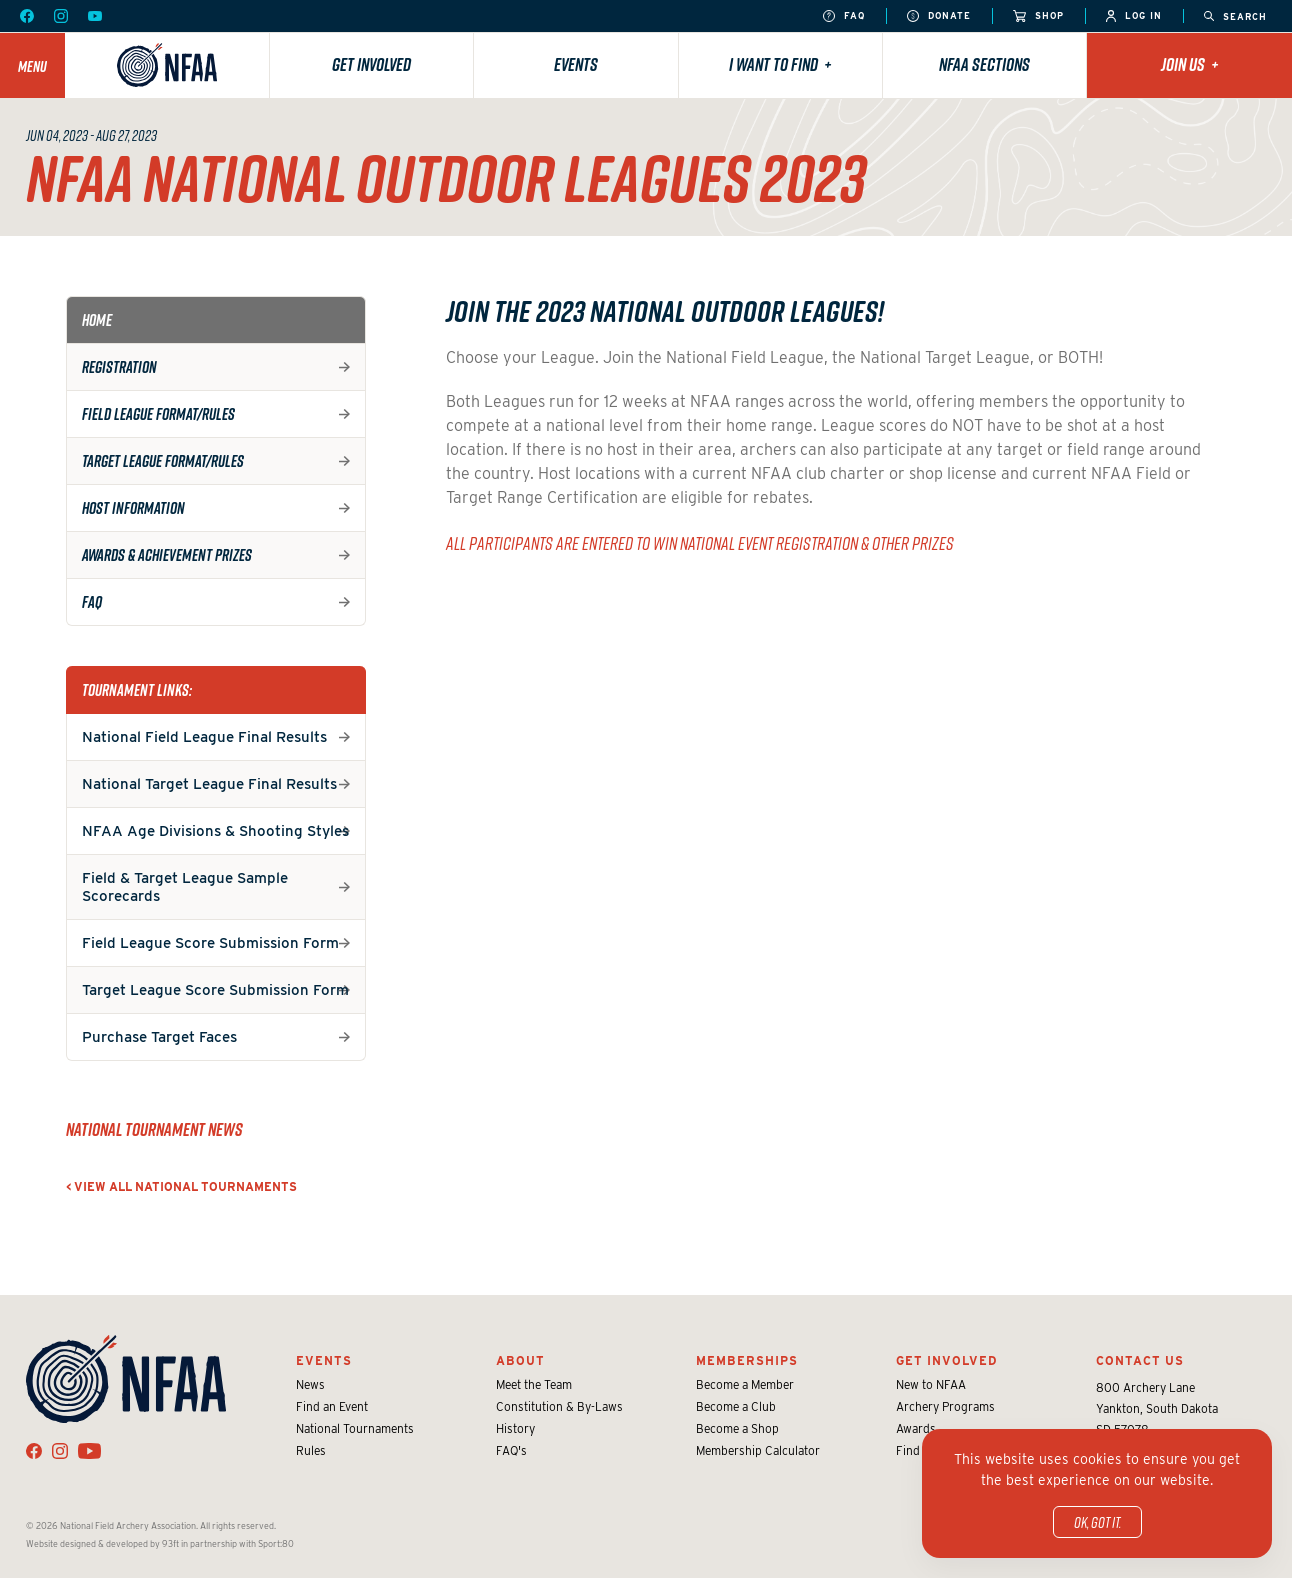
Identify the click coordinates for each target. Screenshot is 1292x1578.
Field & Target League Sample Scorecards (185, 887)
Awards (916, 1428)
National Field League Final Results (204, 737)
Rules (311, 1450)
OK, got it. (1097, 1522)
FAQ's (511, 1450)
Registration (119, 367)
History (515, 1428)
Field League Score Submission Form (210, 943)
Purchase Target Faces (159, 1037)
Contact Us (1140, 1360)
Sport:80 (276, 1543)
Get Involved (371, 64)
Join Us (1190, 64)
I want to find (780, 64)
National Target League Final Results (209, 784)
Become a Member (745, 1384)
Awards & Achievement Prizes (167, 555)
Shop (1038, 16)
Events (576, 64)
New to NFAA (931, 1384)
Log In (1134, 16)
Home (97, 320)
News (310, 1384)
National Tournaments (355, 1428)
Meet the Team (534, 1384)
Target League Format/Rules (163, 461)
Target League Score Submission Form (215, 990)
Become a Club (736, 1406)
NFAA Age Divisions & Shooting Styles (215, 831)
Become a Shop (737, 1428)
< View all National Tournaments (181, 1186)
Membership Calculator (758, 1450)
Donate (939, 16)
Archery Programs (945, 1406)
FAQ (844, 16)
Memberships (747, 1360)
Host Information (133, 508)
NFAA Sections (984, 64)
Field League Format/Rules (158, 414)
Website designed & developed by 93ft (102, 1543)
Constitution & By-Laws (559, 1406)
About (520, 1360)
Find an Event (332, 1406)
